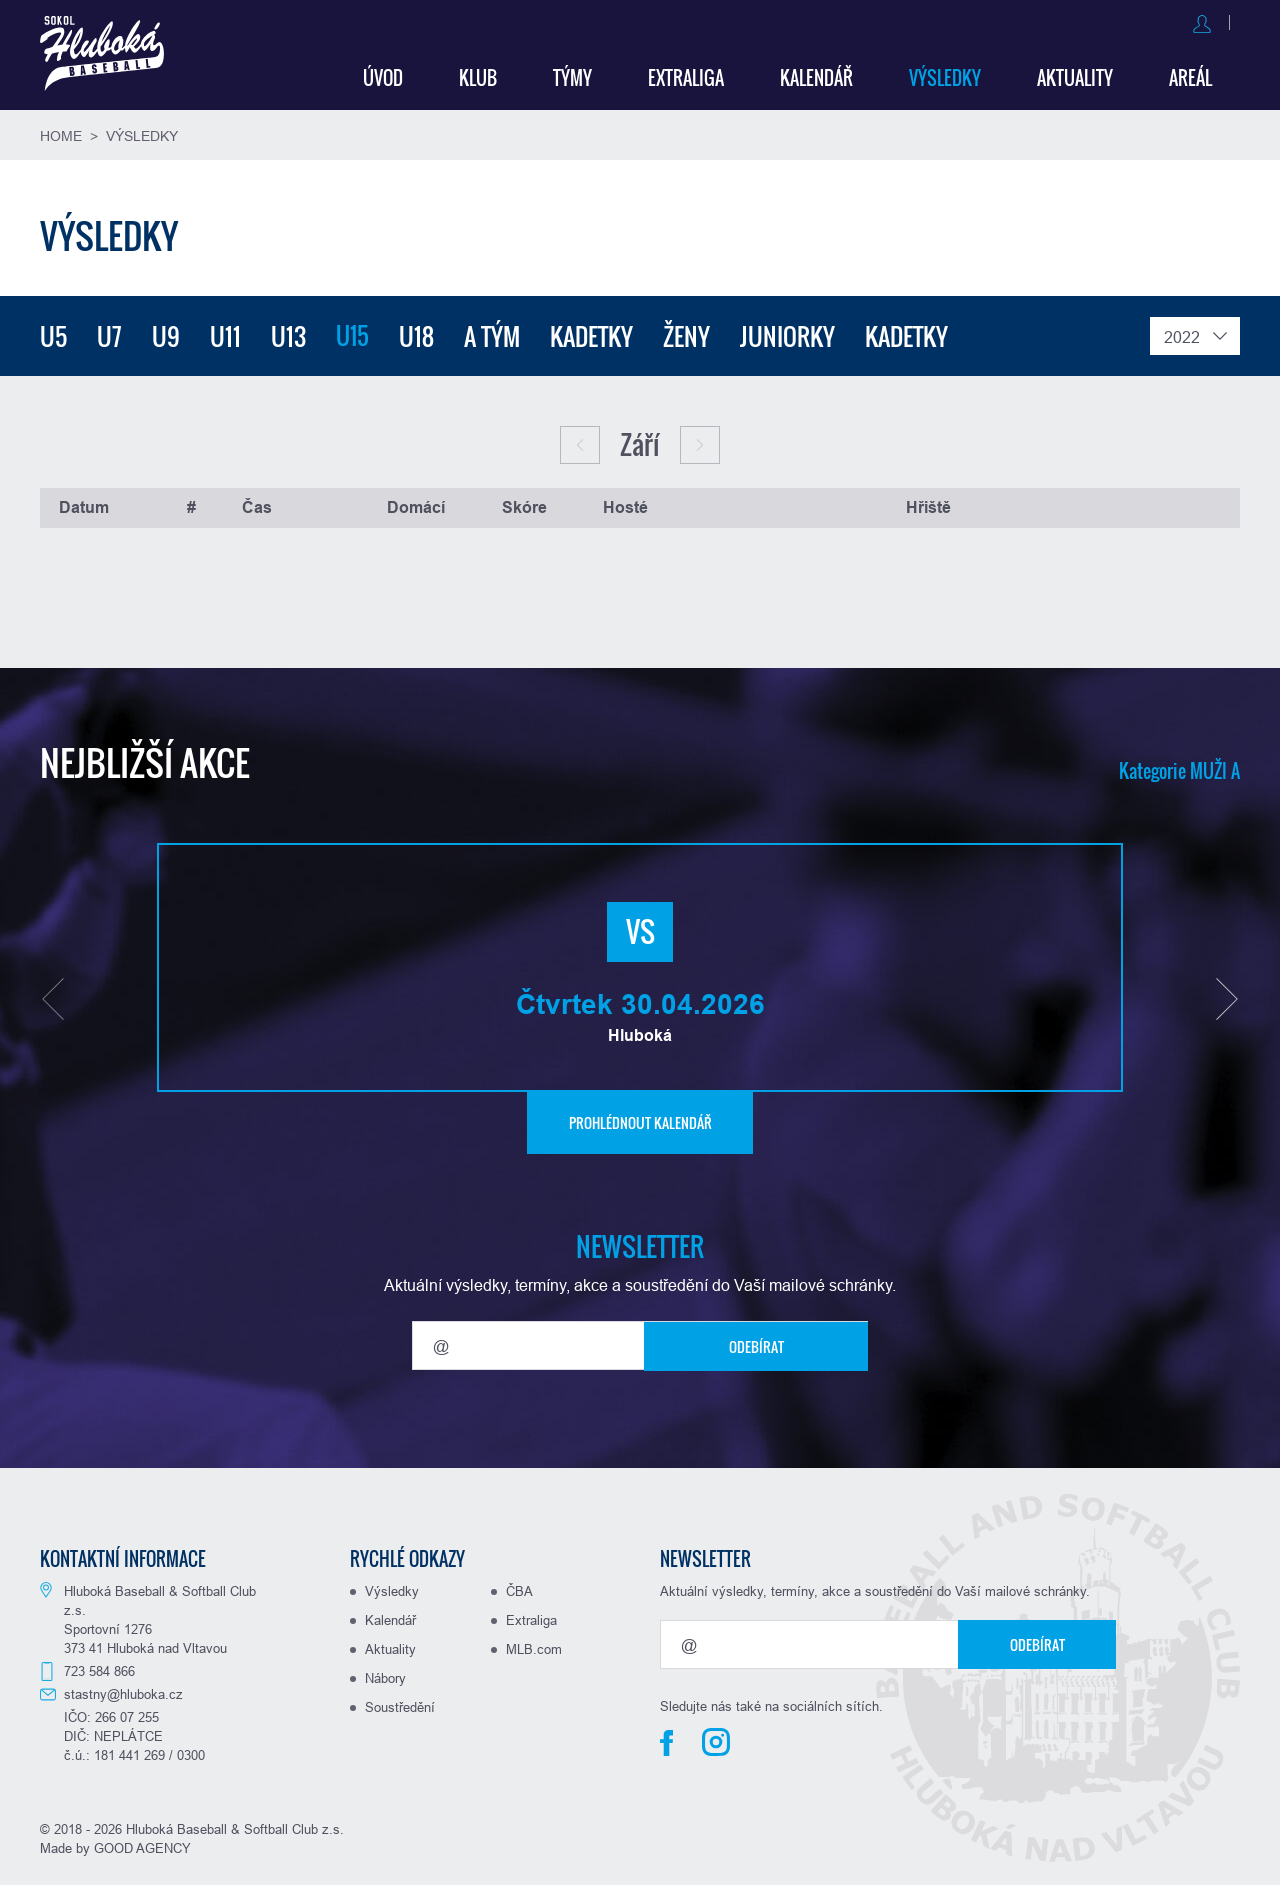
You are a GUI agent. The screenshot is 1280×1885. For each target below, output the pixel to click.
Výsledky (945, 75)
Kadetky (593, 333)
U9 (166, 333)
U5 (53, 333)
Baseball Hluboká (107, 56)
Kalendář (816, 75)
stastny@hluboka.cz (123, 1691)
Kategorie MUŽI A (1179, 768)
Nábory (385, 1675)
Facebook (666, 1740)
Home (61, 133)
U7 (109, 333)
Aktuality (1075, 75)
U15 (353, 333)
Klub (478, 75)
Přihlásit (1106, 21)
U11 (225, 333)
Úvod (383, 75)
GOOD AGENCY (142, 1845)
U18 (418, 333)
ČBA (519, 1588)
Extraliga (686, 75)
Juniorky (789, 333)
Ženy (688, 333)
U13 (288, 333)
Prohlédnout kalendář (640, 1119)
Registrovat (1198, 21)
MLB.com (534, 1646)
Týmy (572, 75)
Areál (1190, 75)
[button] (53, 996)
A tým (494, 333)
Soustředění (400, 1704)
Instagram (716, 1739)
